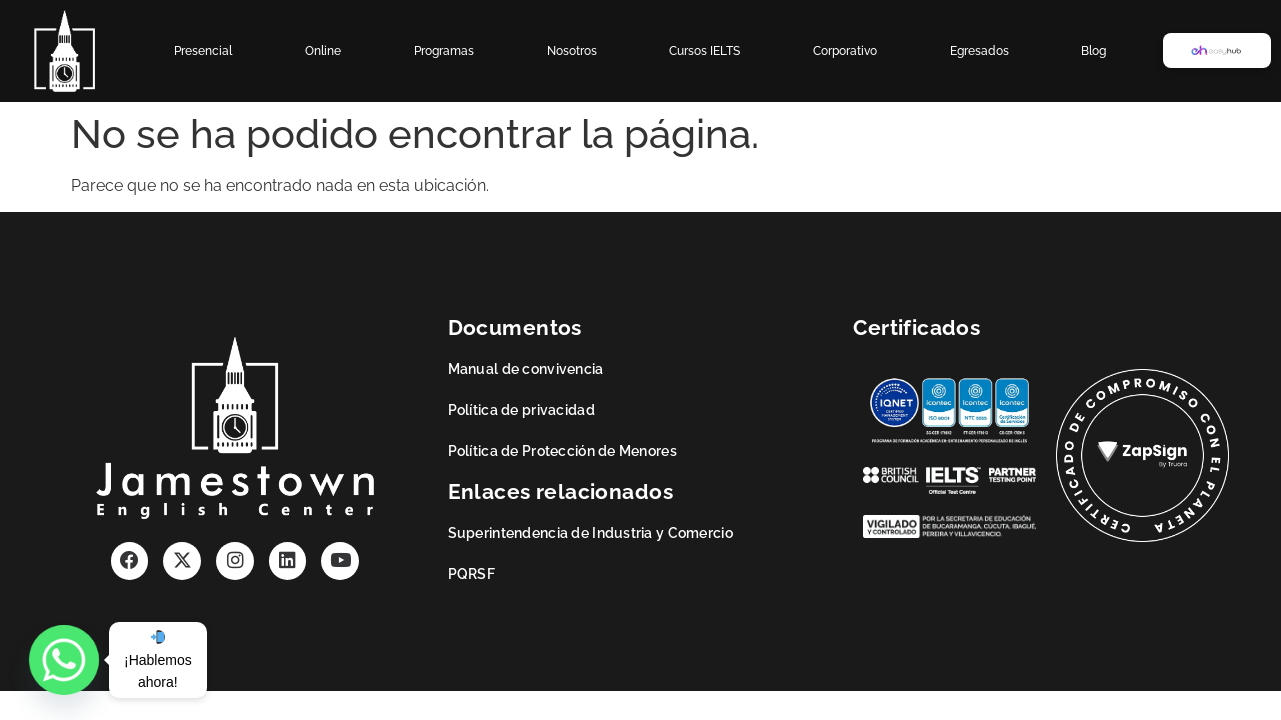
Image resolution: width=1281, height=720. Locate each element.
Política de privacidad (521, 410)
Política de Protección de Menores (562, 451)
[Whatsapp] (64, 660)
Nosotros (572, 51)
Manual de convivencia (526, 369)
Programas (444, 51)
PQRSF (471, 574)
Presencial (203, 51)
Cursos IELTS (704, 51)
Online (323, 51)
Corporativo (845, 51)
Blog (1093, 51)
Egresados (979, 51)
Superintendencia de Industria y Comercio (590, 533)
